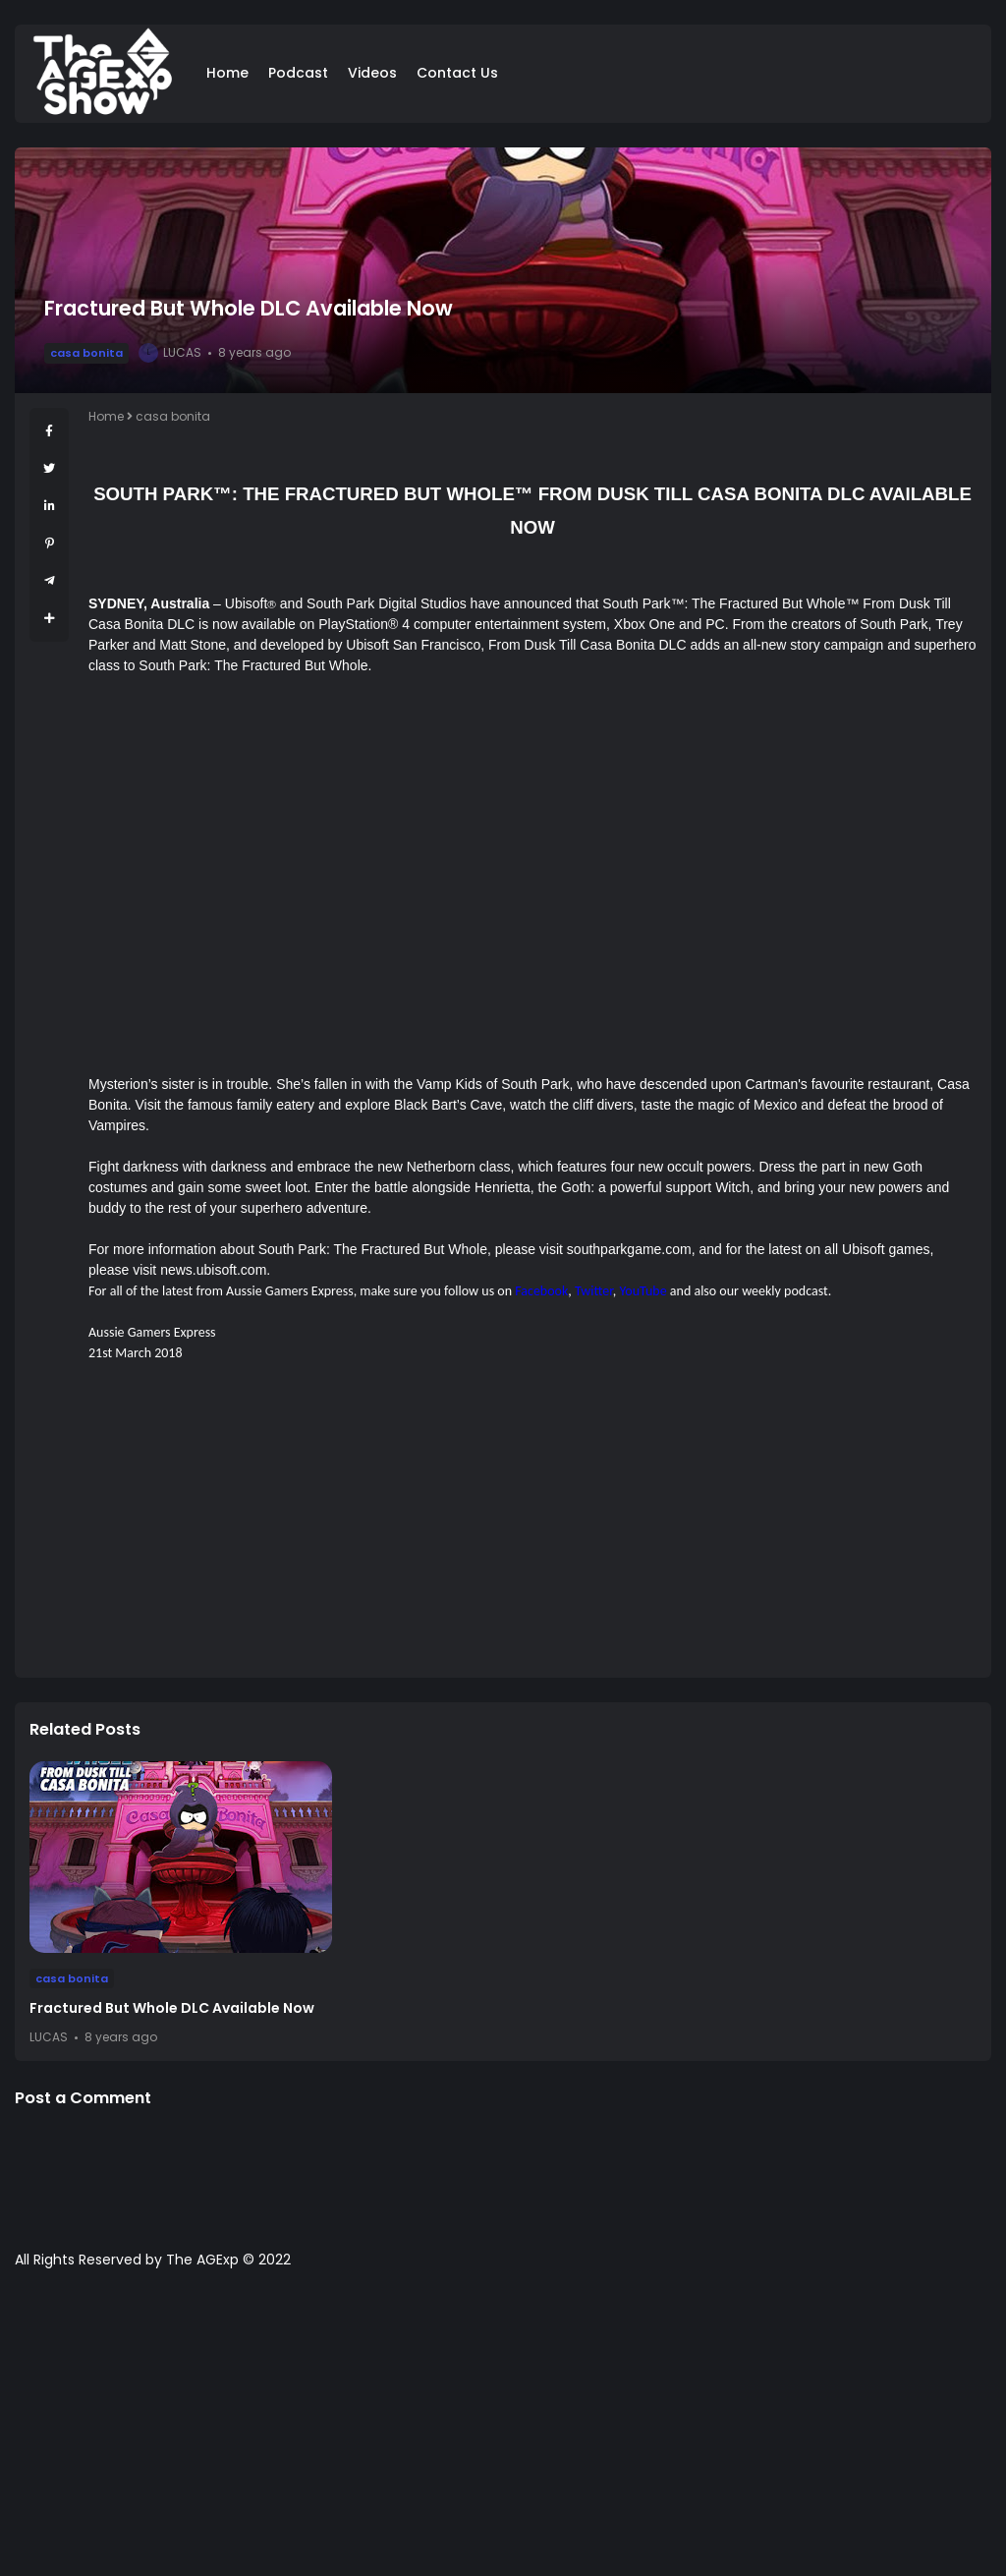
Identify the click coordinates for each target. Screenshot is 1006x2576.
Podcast (298, 73)
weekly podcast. (786, 1291)
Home (227, 73)
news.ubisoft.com (213, 1270)
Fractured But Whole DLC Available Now (171, 2008)
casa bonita (86, 353)
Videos (372, 73)
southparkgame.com (629, 1249)
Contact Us (457, 73)
